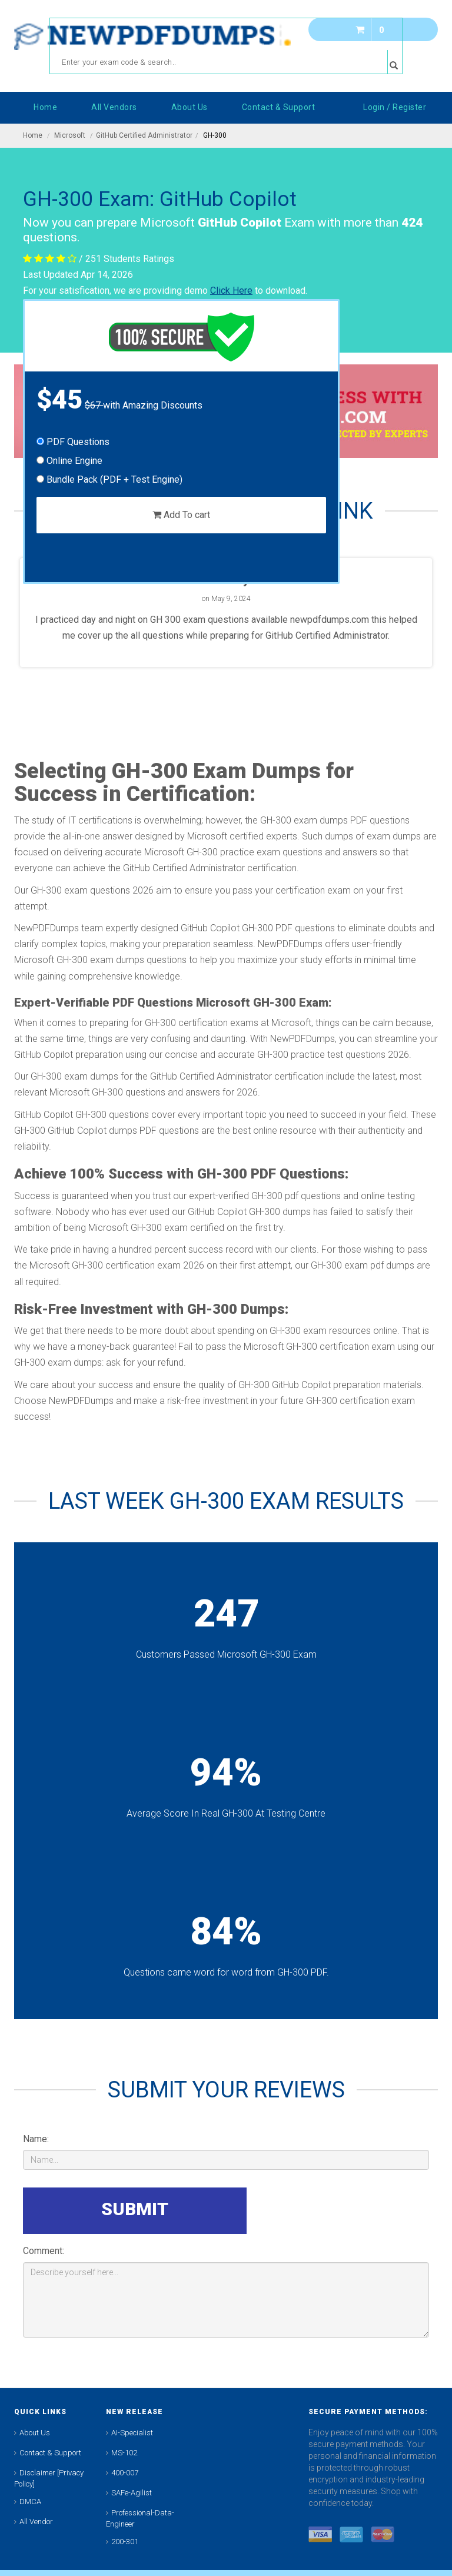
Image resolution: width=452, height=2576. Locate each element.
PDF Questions (72, 441)
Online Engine (69, 460)
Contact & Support (50, 2452)
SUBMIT (134, 2209)
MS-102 (124, 2452)
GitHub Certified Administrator (144, 135)
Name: (36, 2139)
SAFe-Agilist (131, 2492)
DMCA (30, 2501)
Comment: (43, 2250)
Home (32, 135)
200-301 (124, 2541)
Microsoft (69, 135)
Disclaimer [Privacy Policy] (49, 2478)
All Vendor (36, 2521)
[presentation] (339, 2210)
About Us (34, 2432)
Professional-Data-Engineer (140, 2518)
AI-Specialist (132, 2432)
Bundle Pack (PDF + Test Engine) (109, 479)
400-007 (124, 2472)
